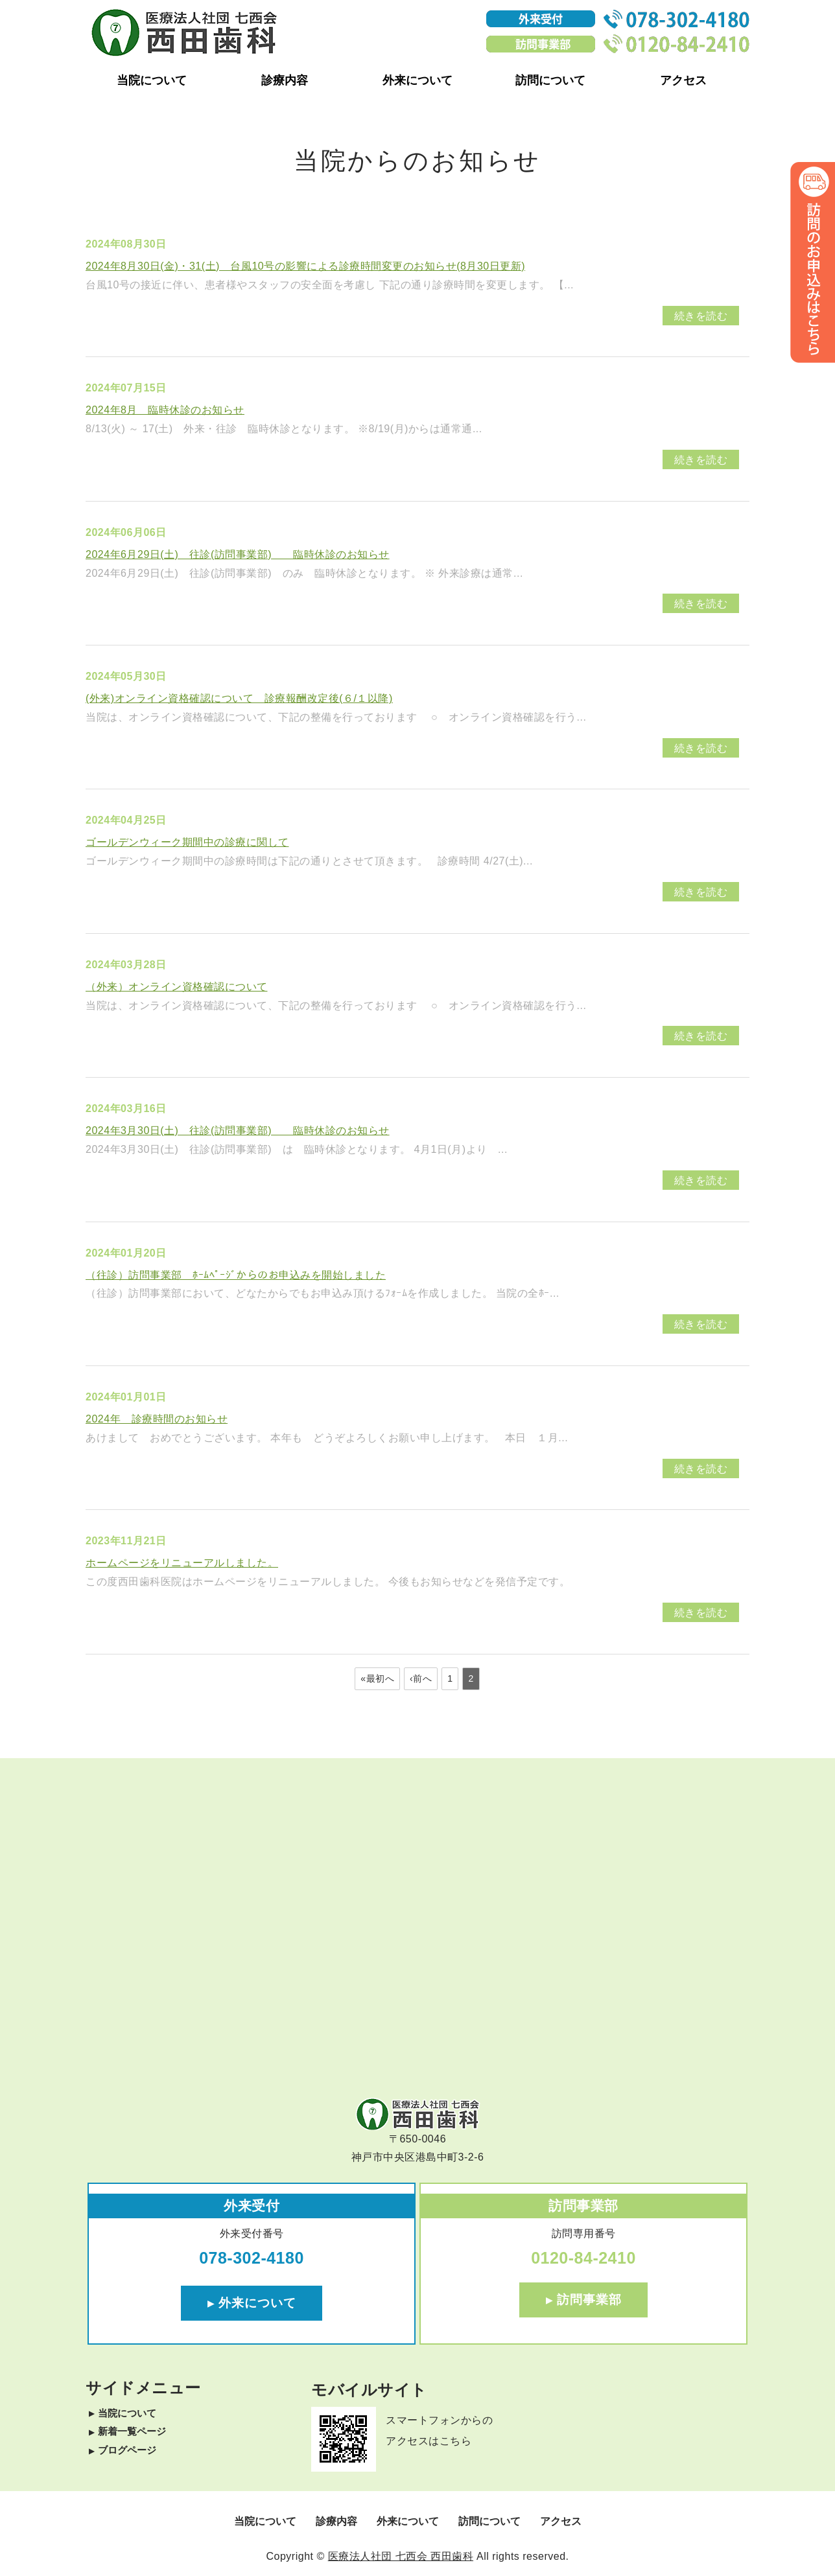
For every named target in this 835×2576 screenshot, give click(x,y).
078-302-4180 (251, 2258)
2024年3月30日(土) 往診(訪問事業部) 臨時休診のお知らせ (238, 1130)
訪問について (550, 80)
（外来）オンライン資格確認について (177, 986)
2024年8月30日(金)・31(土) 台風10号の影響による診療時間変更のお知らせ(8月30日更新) (305, 266)
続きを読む (701, 315)
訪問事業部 (589, 2299)
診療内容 (284, 80)
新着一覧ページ (132, 2431)
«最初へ (377, 1678)
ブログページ (127, 2449)
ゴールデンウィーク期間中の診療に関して (187, 842)
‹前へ (421, 1678)
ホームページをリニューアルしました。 (182, 1562)
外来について (417, 80)
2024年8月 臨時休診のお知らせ (165, 409)
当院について (152, 80)
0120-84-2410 (583, 2258)
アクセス (683, 80)
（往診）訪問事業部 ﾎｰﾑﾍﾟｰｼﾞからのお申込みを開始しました (236, 1275)
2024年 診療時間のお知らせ (157, 1418)
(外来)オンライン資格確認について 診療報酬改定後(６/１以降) (239, 698)
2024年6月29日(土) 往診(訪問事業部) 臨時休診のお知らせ (238, 554)
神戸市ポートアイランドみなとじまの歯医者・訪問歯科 (184, 32)
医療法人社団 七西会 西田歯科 (400, 2556)
